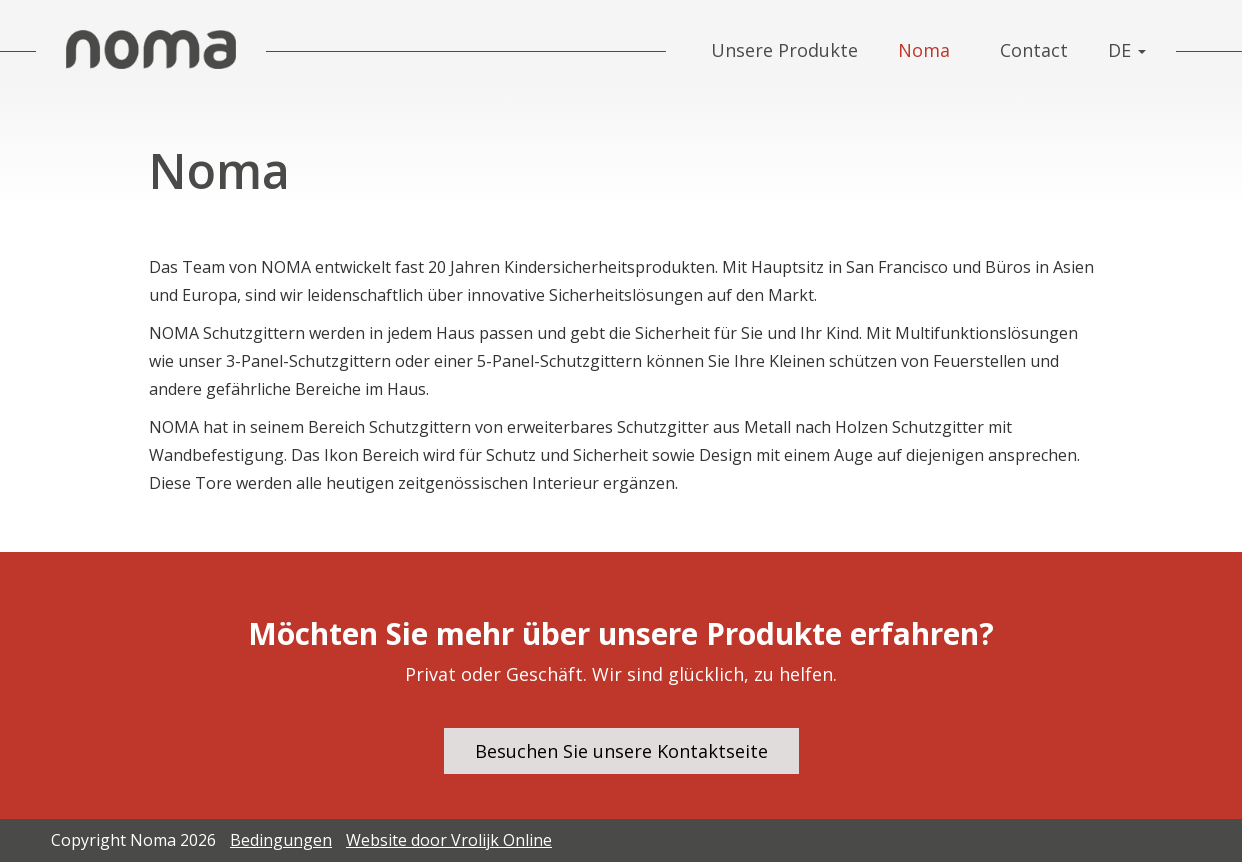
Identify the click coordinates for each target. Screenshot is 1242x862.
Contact (1034, 50)
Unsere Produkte (784, 50)
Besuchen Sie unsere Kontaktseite (621, 751)
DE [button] (1127, 50)
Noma (924, 50)
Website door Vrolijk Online (449, 840)
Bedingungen (281, 840)
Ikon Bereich (371, 455)
